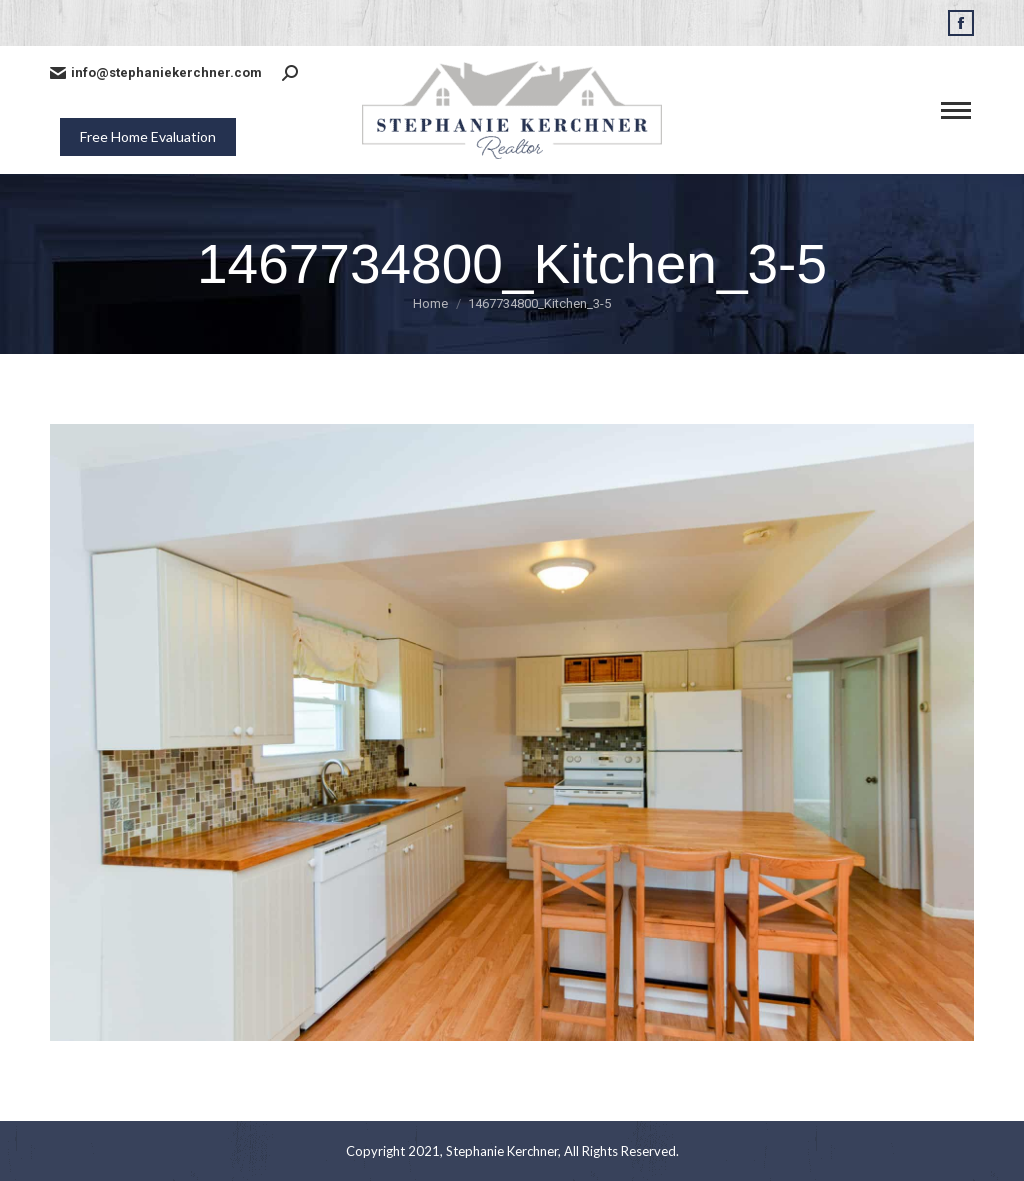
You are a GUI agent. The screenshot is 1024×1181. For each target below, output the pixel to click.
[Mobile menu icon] (956, 110)
